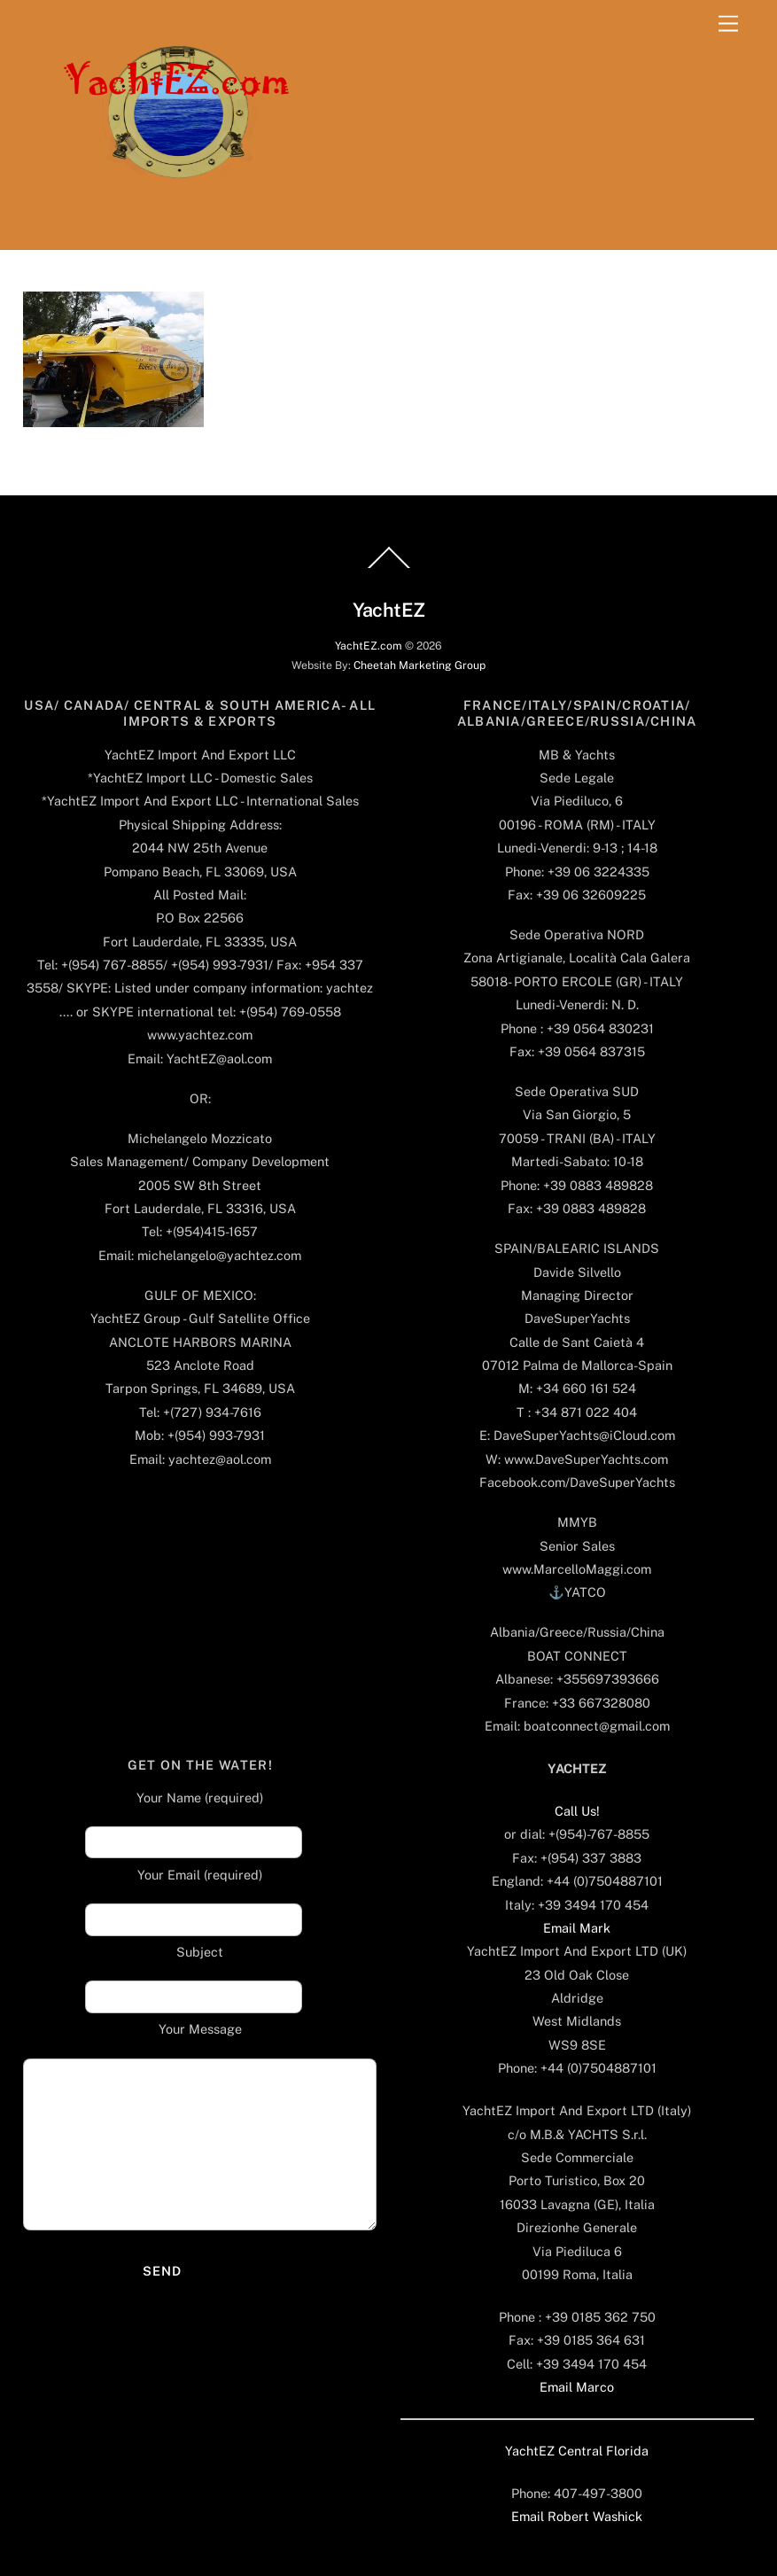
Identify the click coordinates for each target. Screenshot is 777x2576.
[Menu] (728, 24)
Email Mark (576, 1927)
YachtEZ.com (368, 645)
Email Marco (577, 2386)
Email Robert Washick (576, 2516)
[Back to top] (389, 567)
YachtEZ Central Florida (577, 2450)
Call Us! (577, 1810)
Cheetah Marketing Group (420, 665)
